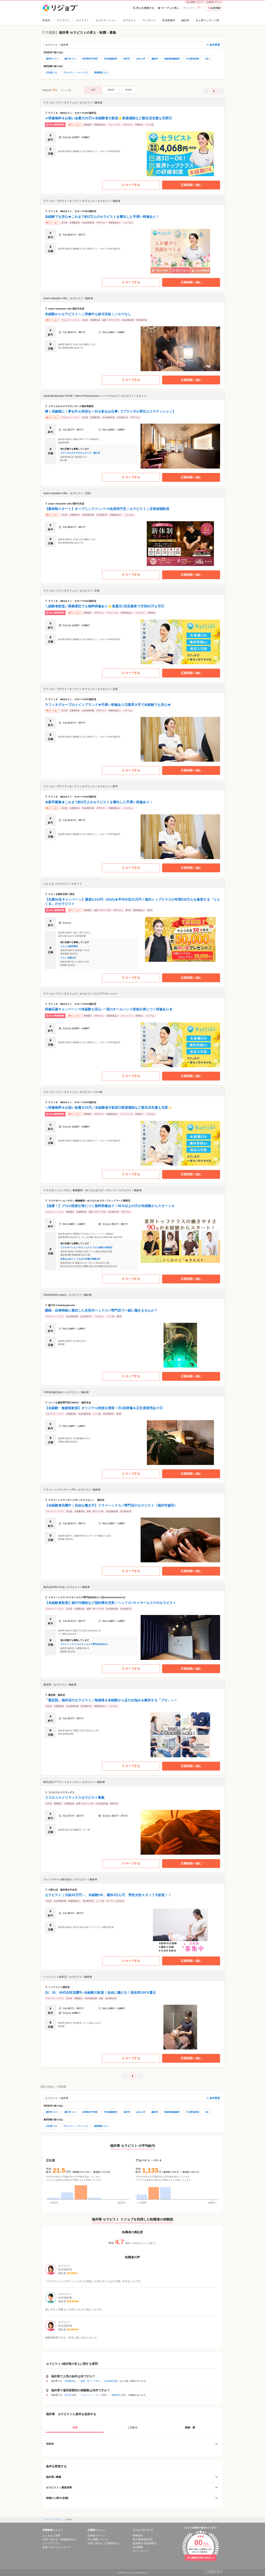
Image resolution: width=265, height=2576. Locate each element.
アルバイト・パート (75, 72)
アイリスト (63, 20)
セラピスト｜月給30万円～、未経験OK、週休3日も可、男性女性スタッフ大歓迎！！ (108, 1895)
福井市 (52, 58)
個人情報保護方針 (142, 2539)
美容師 (46, 20)
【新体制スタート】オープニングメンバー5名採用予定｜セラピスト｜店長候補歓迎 (107, 509)
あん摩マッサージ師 (207, 20)
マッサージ (148, 20)
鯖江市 (70, 58)
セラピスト (129, 20)
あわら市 (140, 58)
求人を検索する (143, 7)
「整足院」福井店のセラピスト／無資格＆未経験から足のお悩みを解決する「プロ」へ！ (111, 1700)
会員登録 (214, 8)
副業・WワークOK (89, 2381)
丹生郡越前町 (110, 58)
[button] (132, 137)
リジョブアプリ (51, 2543)
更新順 (128, 90)
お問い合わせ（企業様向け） (104, 2543)
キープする (131, 185)
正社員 (51, 72)
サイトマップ (140, 2551)
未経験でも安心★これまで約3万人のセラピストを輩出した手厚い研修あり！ (102, 217)
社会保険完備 (110, 2381)
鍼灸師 (185, 20)
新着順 (110, 90)
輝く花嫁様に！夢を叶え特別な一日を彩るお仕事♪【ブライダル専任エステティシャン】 (110, 411)
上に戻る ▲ (213, 2571)
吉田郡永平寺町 (90, 58)
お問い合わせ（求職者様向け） (60, 2539)
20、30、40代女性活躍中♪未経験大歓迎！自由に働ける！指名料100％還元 (100, 1992)
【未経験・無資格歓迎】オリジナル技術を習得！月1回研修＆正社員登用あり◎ (104, 1408)
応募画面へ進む (191, 184)
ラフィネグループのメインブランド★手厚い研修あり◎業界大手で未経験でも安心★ (108, 705)
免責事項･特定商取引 (144, 2543)
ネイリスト (82, 20)
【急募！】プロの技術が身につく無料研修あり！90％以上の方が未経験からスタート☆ (109, 1206)
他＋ (208, 58)
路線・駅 (190, 2427)
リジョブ (46, 2520)
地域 (74, 2427)
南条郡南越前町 (172, 58)
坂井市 (126, 58)
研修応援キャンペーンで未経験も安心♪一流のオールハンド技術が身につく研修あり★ (108, 1009)
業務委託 (101, 72)
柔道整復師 (168, 20)
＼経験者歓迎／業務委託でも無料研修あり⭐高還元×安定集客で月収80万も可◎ (104, 606)
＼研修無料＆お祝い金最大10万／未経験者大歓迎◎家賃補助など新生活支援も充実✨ (108, 1107)
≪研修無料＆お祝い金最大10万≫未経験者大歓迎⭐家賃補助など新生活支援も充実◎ (108, 118)
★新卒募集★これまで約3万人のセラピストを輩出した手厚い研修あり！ (99, 802)
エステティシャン (106, 20)
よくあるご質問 (51, 2535)
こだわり (132, 2427)
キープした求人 (168, 7)
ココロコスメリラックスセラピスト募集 (75, 1797)
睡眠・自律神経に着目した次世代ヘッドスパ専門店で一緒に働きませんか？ (101, 1310)
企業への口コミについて (56, 2547)
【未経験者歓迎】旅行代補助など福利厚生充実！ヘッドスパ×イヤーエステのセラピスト (110, 1603)
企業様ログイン (214, 2)
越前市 (154, 58)
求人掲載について (195, 2)
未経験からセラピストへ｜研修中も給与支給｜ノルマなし (88, 314)
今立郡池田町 (192, 58)
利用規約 (137, 2535)
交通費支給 (69, 2381)
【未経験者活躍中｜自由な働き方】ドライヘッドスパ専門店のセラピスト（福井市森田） (111, 1505)
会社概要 (137, 2547)
